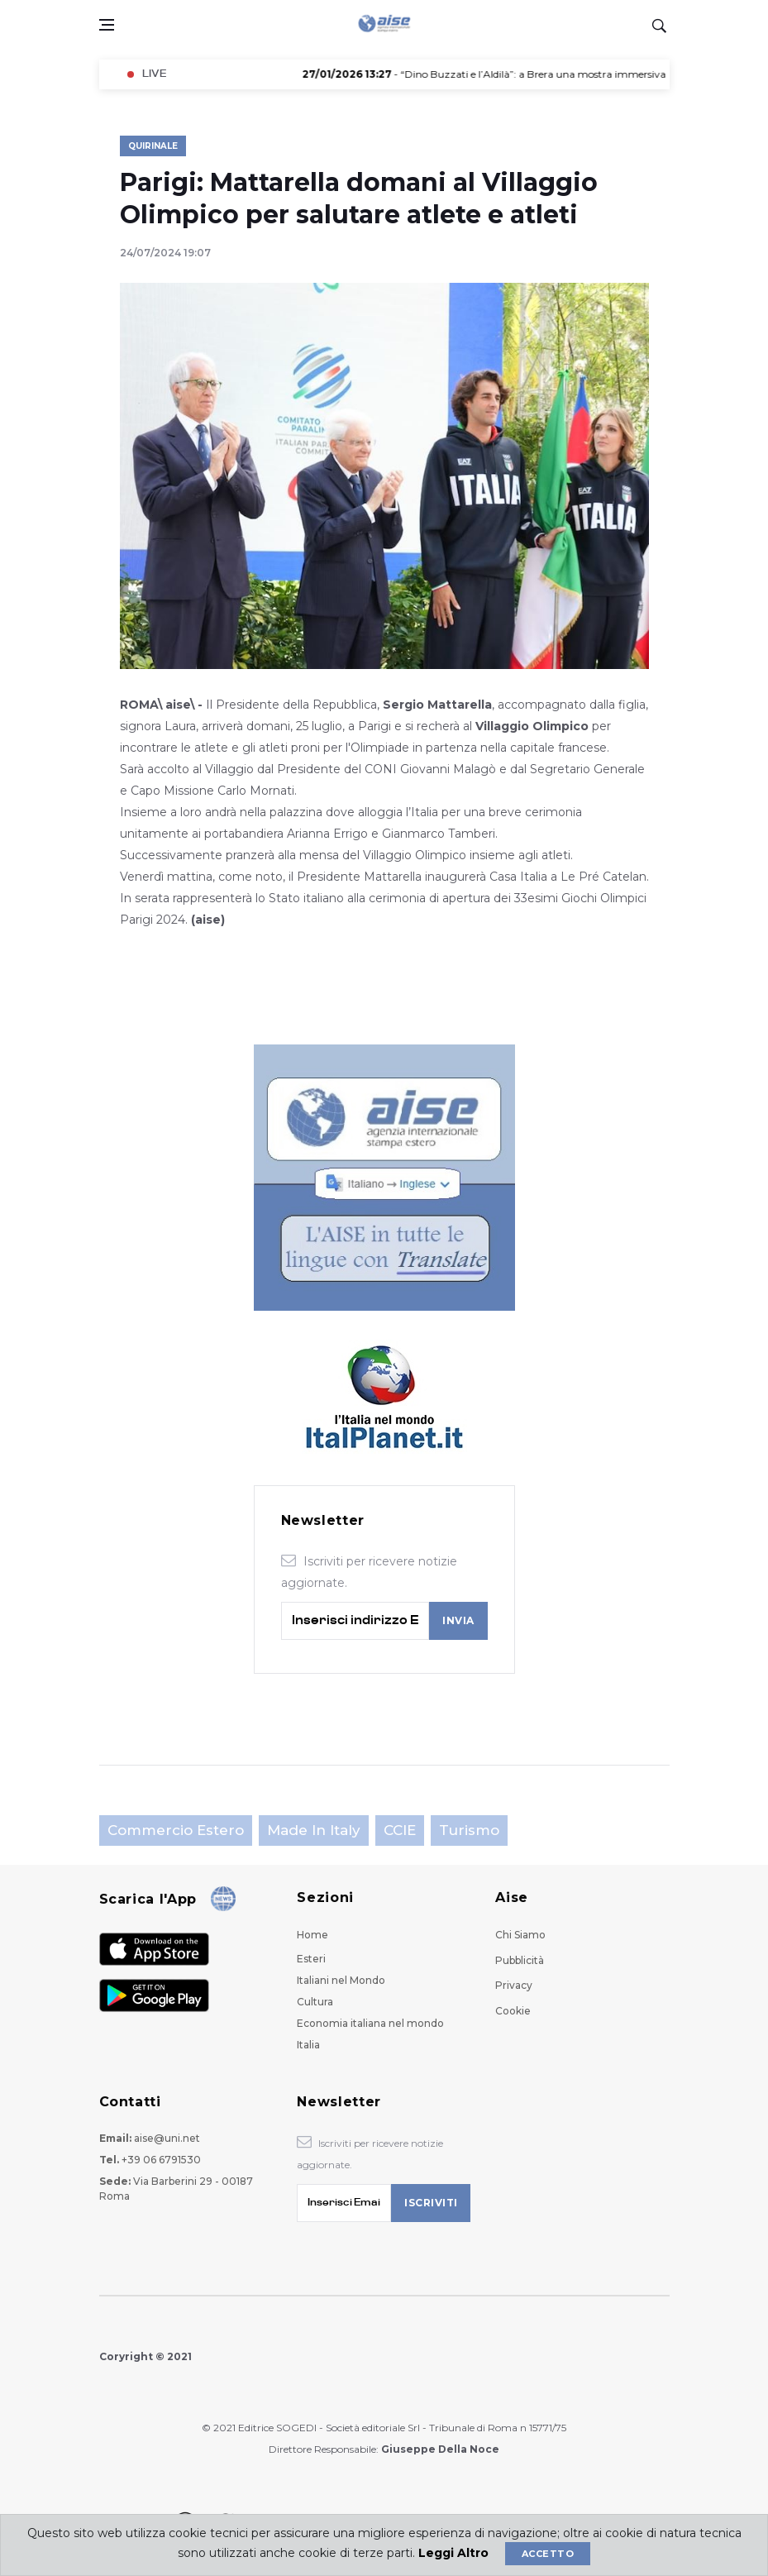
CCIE (400, 1830)
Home (312, 1934)
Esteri (311, 1958)
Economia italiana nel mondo (370, 2023)
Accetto (548, 2553)
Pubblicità (519, 1960)
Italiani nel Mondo (341, 1980)
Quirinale (153, 146)
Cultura (315, 2001)
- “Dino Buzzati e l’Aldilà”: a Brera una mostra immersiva (494, 74)
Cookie (513, 2011)
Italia (308, 2044)
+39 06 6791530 (161, 2159)
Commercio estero (175, 1830)
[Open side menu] (106, 25)
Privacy (513, 1985)
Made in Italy (313, 1830)
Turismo (469, 1830)
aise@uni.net (167, 2138)
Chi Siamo (520, 1934)
